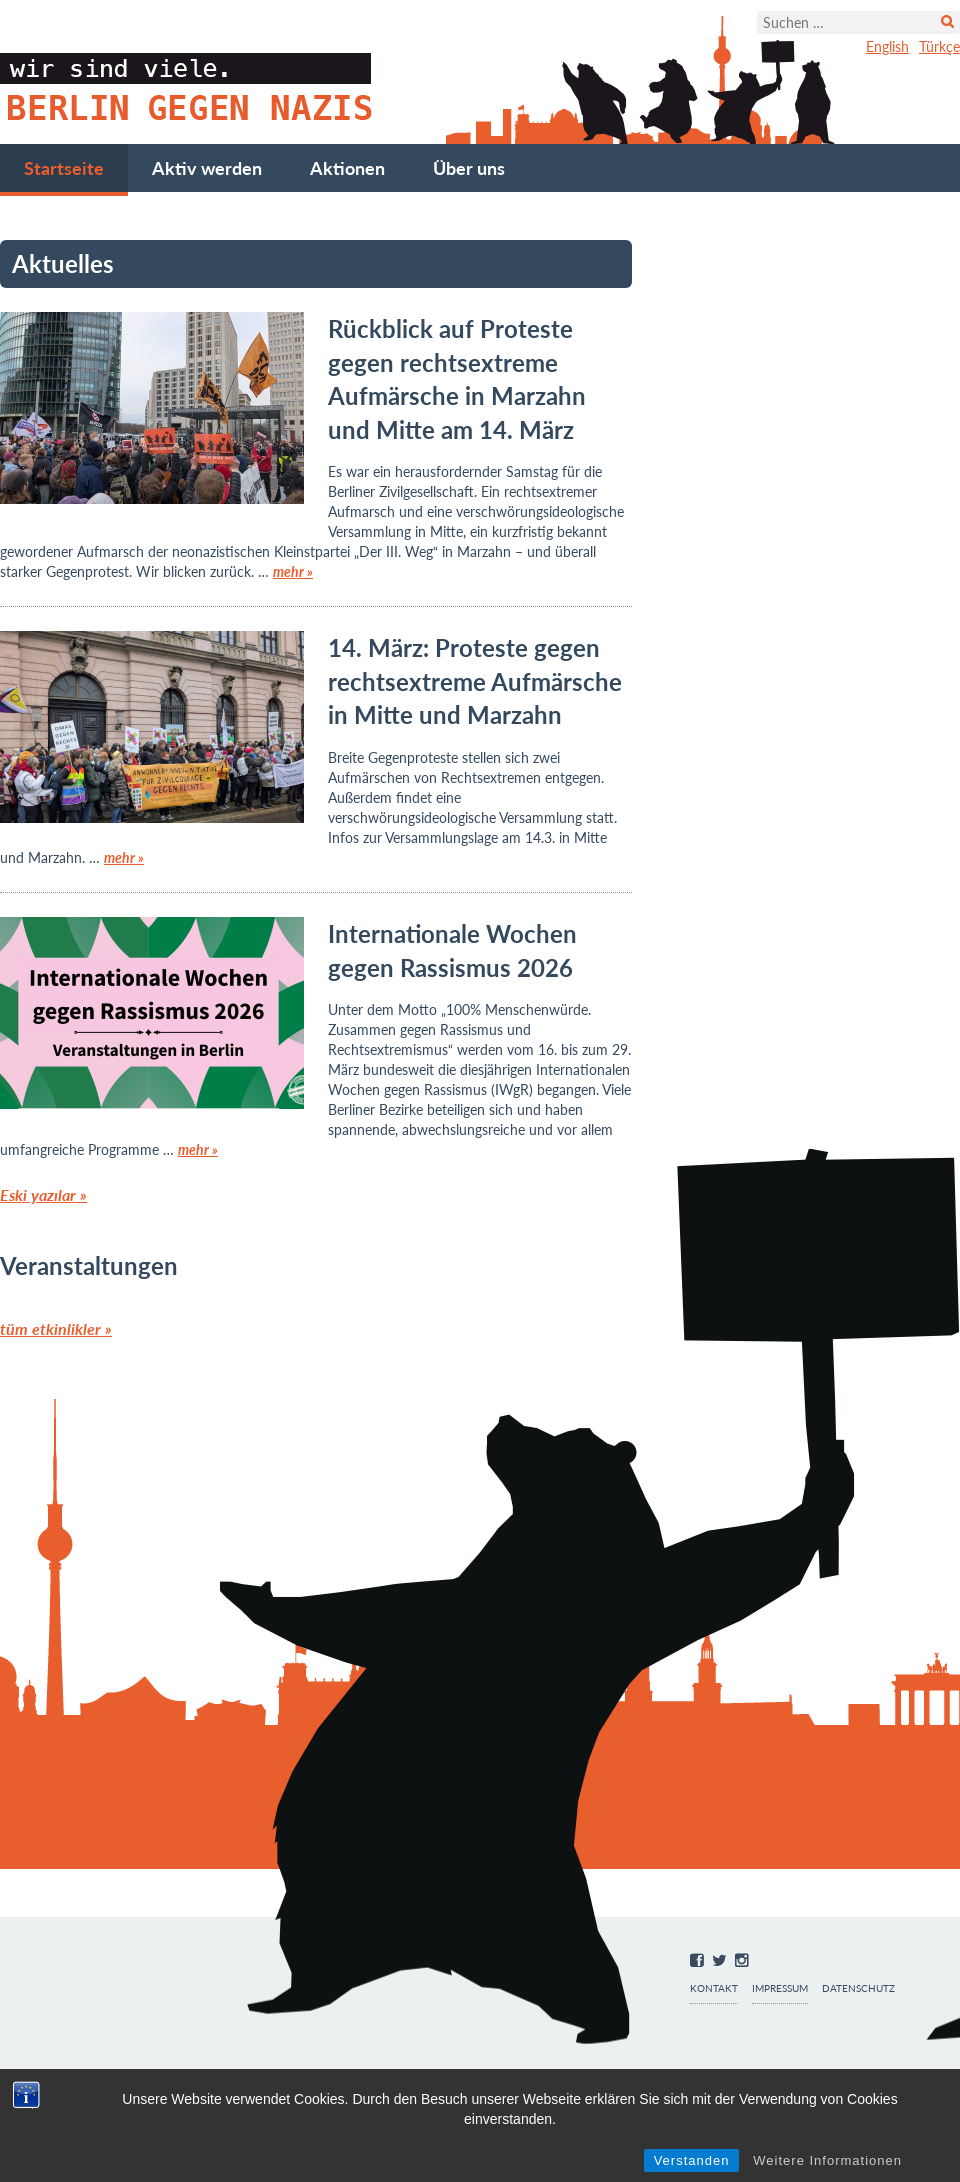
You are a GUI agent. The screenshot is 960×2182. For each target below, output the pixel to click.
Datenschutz (858, 1988)
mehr (293, 571)
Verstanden (692, 2160)
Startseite (64, 168)
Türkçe (939, 46)
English (887, 46)
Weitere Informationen (827, 2160)
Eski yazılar (43, 1194)
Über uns (469, 168)
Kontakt (714, 1988)
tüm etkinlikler (56, 1328)
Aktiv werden (207, 168)
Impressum (780, 1988)
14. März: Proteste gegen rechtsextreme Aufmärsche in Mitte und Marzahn (475, 681)
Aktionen (347, 168)
